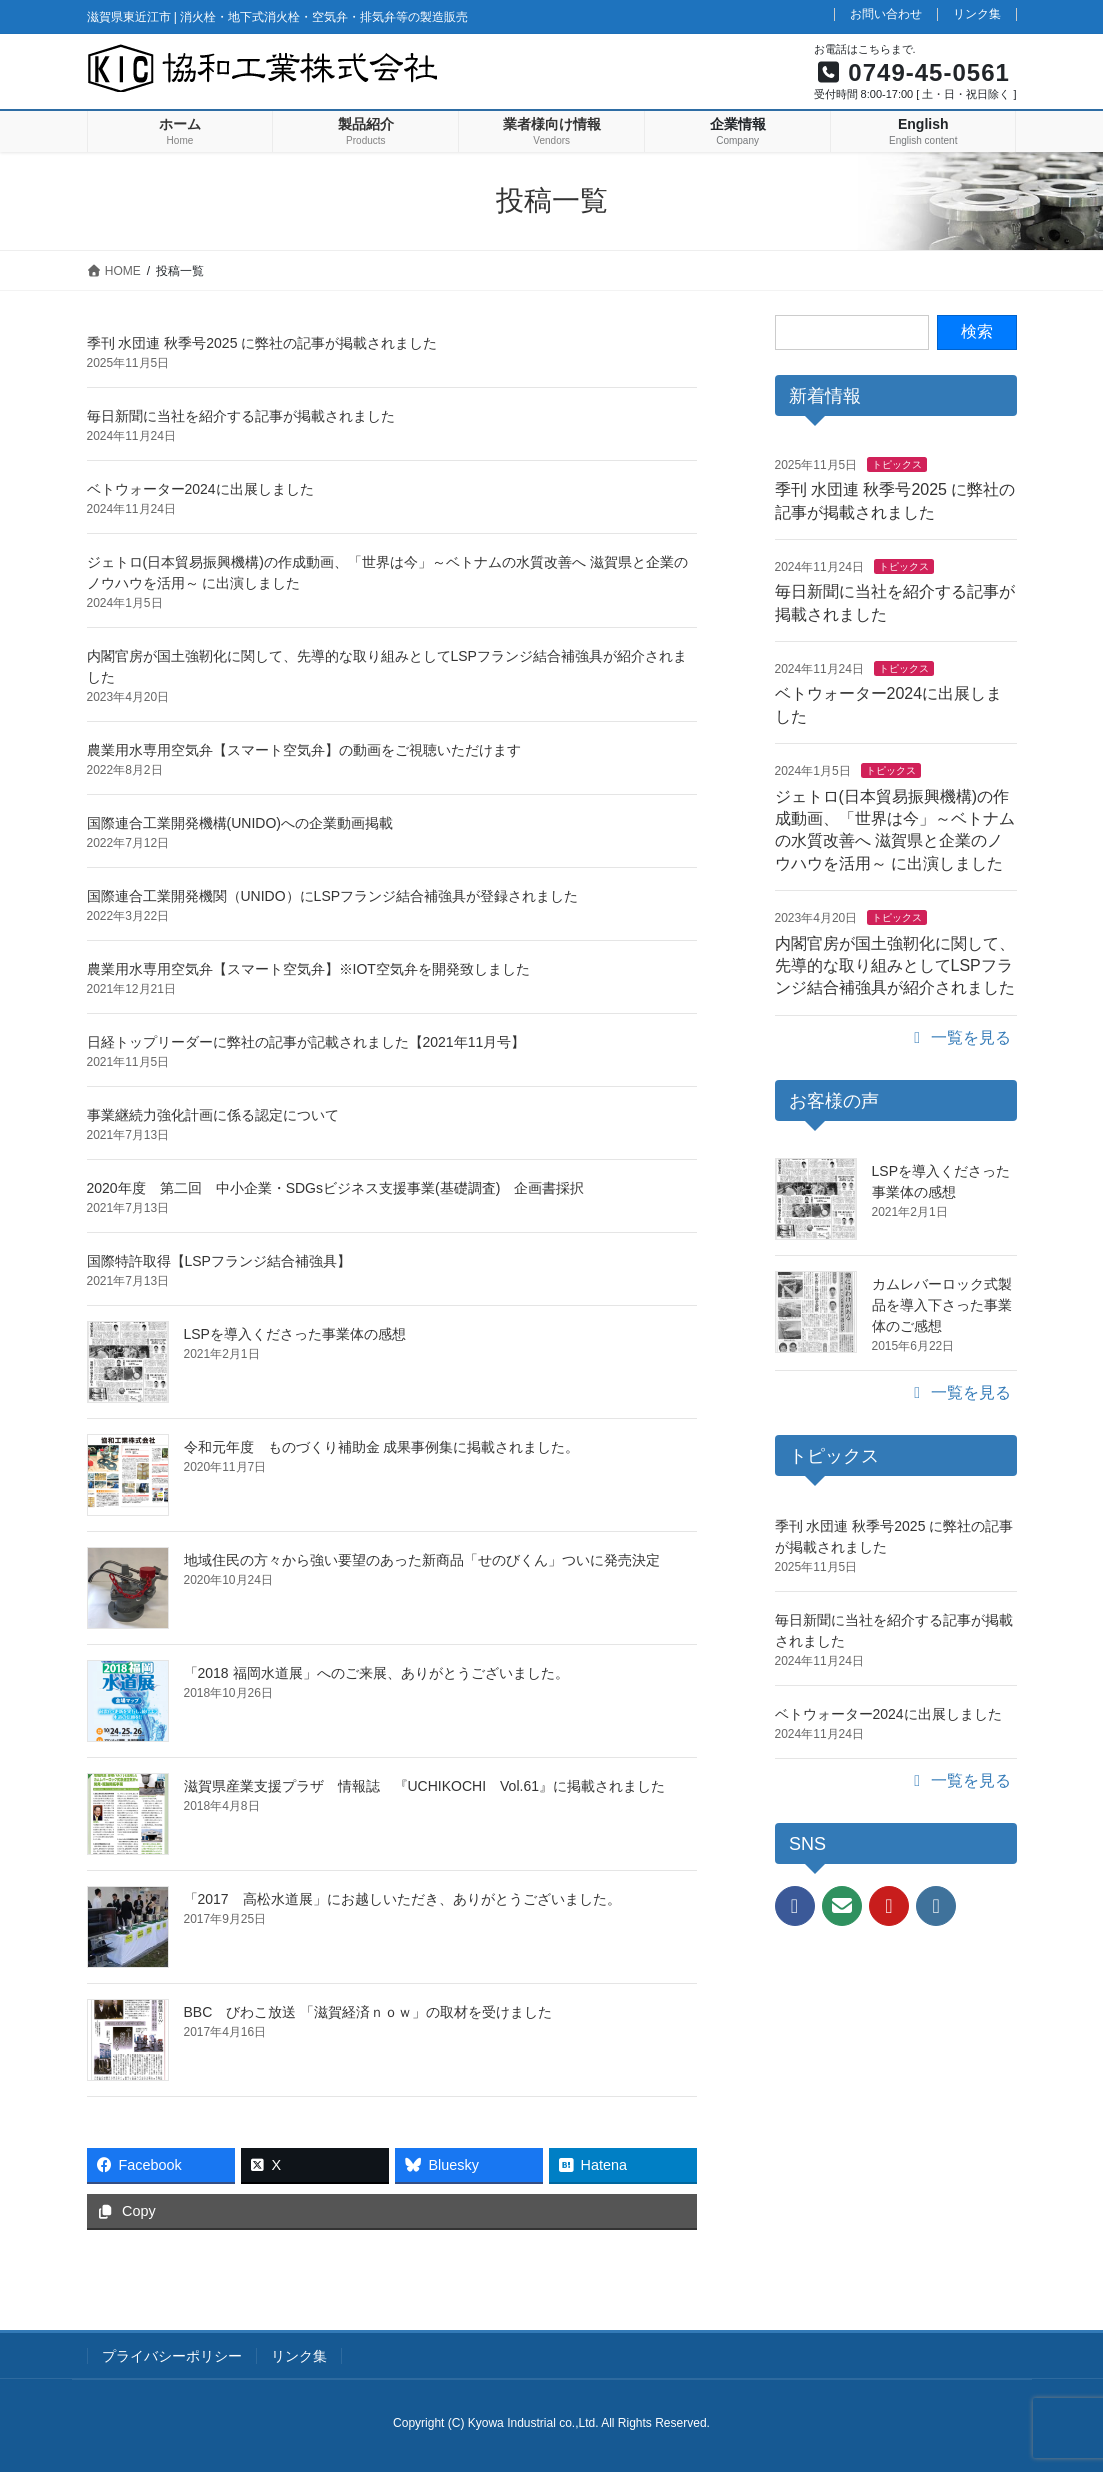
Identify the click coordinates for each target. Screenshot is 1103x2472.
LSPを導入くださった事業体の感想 (295, 1334)
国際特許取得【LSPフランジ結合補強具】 (219, 1261)
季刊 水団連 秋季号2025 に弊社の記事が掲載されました (262, 343)
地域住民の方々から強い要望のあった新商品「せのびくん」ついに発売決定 (422, 1560)
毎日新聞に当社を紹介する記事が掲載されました (241, 416)
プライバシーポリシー (172, 2356)
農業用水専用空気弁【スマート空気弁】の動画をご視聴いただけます (304, 750)
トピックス (897, 464)
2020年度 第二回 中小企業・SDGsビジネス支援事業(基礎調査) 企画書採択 (336, 1188)
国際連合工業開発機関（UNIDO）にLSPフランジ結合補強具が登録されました (333, 896)
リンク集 (977, 14)
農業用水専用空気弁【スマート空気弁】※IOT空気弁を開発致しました (308, 969)
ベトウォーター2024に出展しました (200, 489)
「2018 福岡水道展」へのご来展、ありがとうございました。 (376, 1673)
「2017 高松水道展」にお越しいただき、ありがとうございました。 (402, 1899)
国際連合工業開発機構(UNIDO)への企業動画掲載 (240, 823)
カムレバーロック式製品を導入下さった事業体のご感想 (942, 1305)
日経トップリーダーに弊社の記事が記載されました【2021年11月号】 (306, 1042)
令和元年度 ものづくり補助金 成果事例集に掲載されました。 (382, 1447)
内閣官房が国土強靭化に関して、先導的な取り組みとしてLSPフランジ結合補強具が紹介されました (895, 966)
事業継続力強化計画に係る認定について (213, 1115)
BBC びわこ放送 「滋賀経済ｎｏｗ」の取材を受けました (368, 2012)
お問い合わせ (886, 14)
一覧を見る (959, 1037)
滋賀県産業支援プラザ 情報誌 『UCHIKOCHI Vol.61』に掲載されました (424, 1786)
